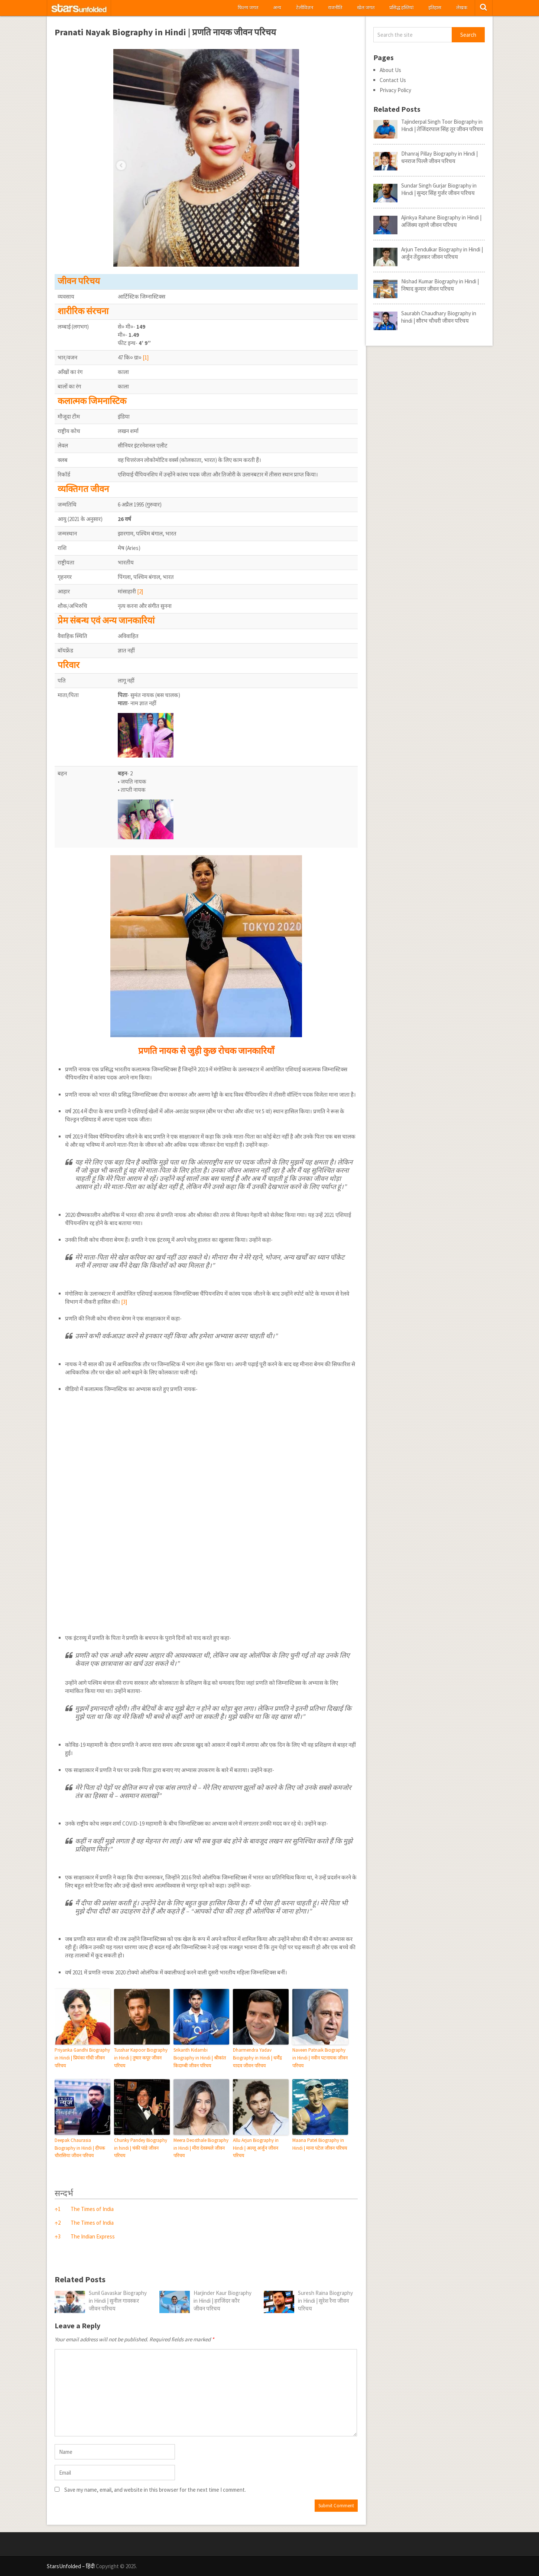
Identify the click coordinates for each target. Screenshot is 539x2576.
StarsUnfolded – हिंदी (71, 2566)
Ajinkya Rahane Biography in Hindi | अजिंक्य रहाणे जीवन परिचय (441, 221)
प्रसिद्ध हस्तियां (401, 7)
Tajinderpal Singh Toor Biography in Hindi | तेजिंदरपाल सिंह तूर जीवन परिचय (442, 125)
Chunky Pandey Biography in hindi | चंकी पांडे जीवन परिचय (140, 2148)
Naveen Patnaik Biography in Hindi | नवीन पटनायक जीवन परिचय (320, 2058)
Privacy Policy (395, 90)
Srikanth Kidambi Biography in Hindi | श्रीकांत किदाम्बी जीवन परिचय (199, 2058)
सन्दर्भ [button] (64, 2193)
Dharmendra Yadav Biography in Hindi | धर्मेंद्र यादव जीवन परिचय (257, 2058)
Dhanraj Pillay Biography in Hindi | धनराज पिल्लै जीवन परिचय (439, 157)
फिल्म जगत (248, 7)
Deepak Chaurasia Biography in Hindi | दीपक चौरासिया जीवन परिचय (80, 2148)
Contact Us (393, 80)
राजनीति (335, 7)
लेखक (461, 7)
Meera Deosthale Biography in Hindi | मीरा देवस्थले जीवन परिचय (200, 2148)
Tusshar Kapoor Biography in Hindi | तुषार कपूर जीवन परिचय (141, 2058)
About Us (390, 70)
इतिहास (434, 7)
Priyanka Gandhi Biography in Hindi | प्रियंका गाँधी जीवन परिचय (82, 2058)
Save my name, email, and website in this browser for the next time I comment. (155, 2489)
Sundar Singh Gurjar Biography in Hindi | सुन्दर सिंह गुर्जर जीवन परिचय (439, 189)
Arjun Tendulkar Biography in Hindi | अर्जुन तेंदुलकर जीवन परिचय (442, 253)
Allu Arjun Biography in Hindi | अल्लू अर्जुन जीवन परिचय (256, 2148)
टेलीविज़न (304, 7)
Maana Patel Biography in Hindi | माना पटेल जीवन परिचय (319, 2144)
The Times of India (92, 2208)
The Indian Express (93, 2236)
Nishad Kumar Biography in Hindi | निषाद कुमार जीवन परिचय (440, 285)
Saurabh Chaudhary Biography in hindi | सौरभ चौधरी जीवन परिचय (438, 317)
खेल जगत (365, 7)
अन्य (277, 7)
